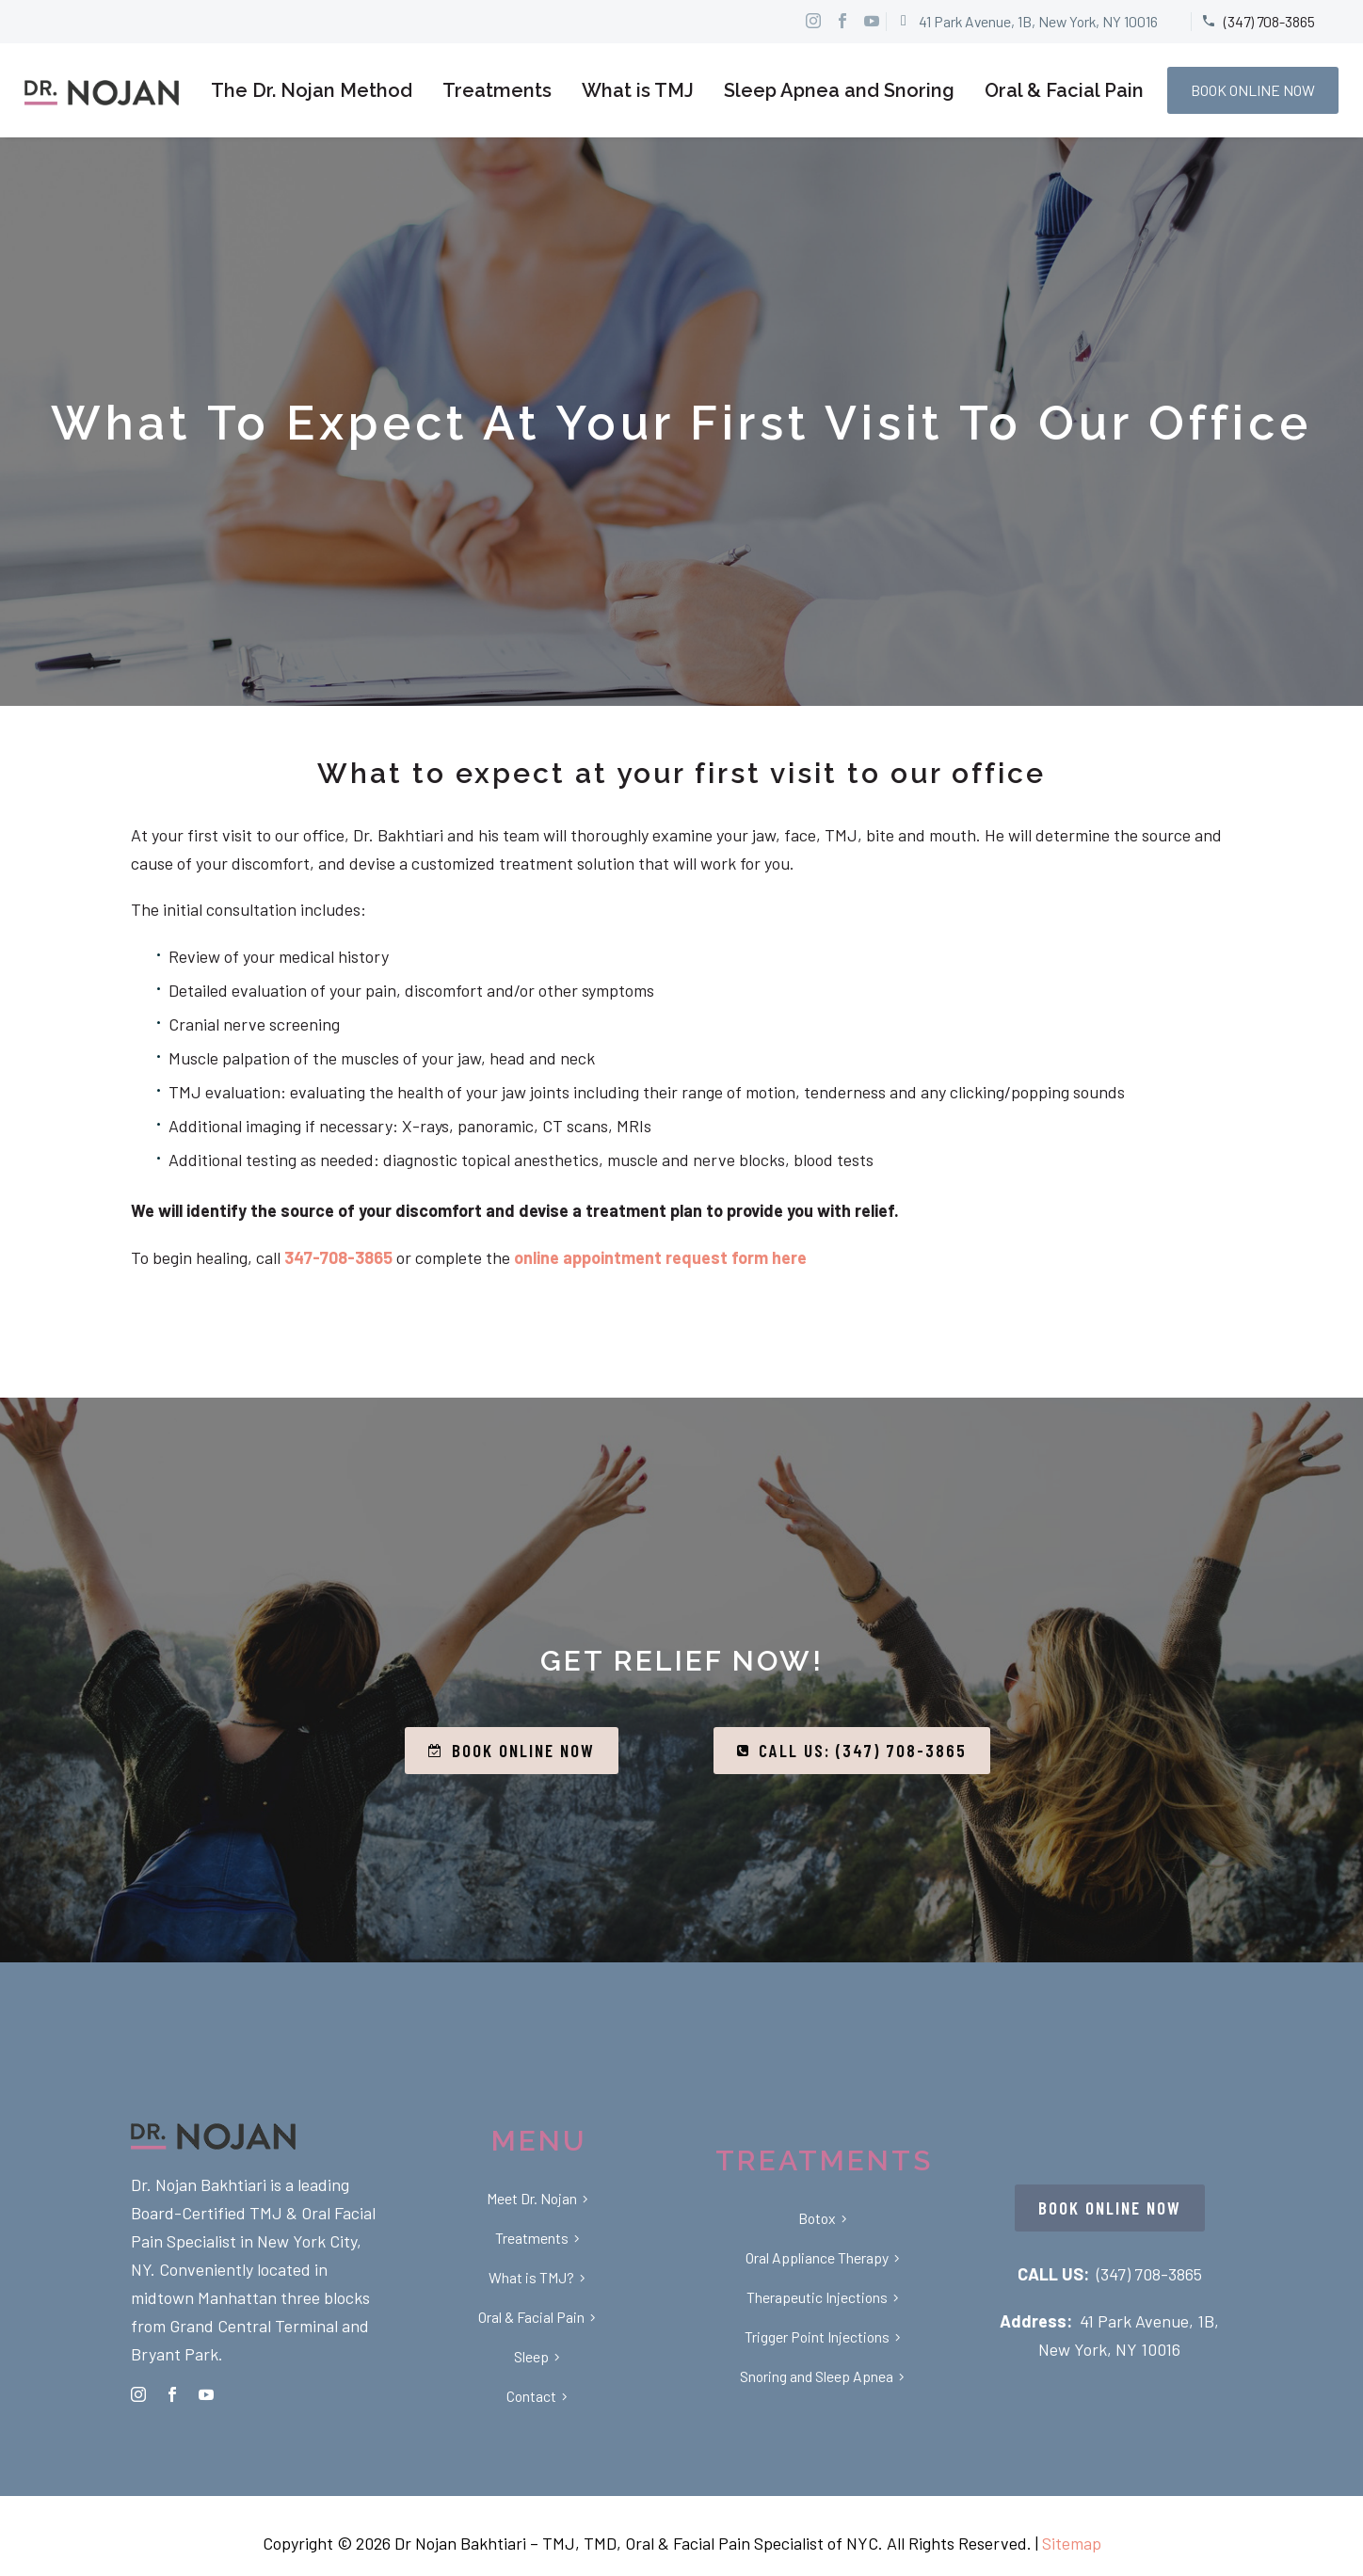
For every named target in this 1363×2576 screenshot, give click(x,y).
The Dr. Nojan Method (311, 90)
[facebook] (172, 2394)
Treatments (497, 90)
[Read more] (1027, 21)
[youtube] (206, 2394)
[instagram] (138, 2394)
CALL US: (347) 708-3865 (852, 1750)
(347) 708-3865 (1149, 2274)
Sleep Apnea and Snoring (839, 90)
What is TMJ (638, 90)
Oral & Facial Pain (1064, 90)
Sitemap (1071, 2543)
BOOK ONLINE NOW (1253, 90)
